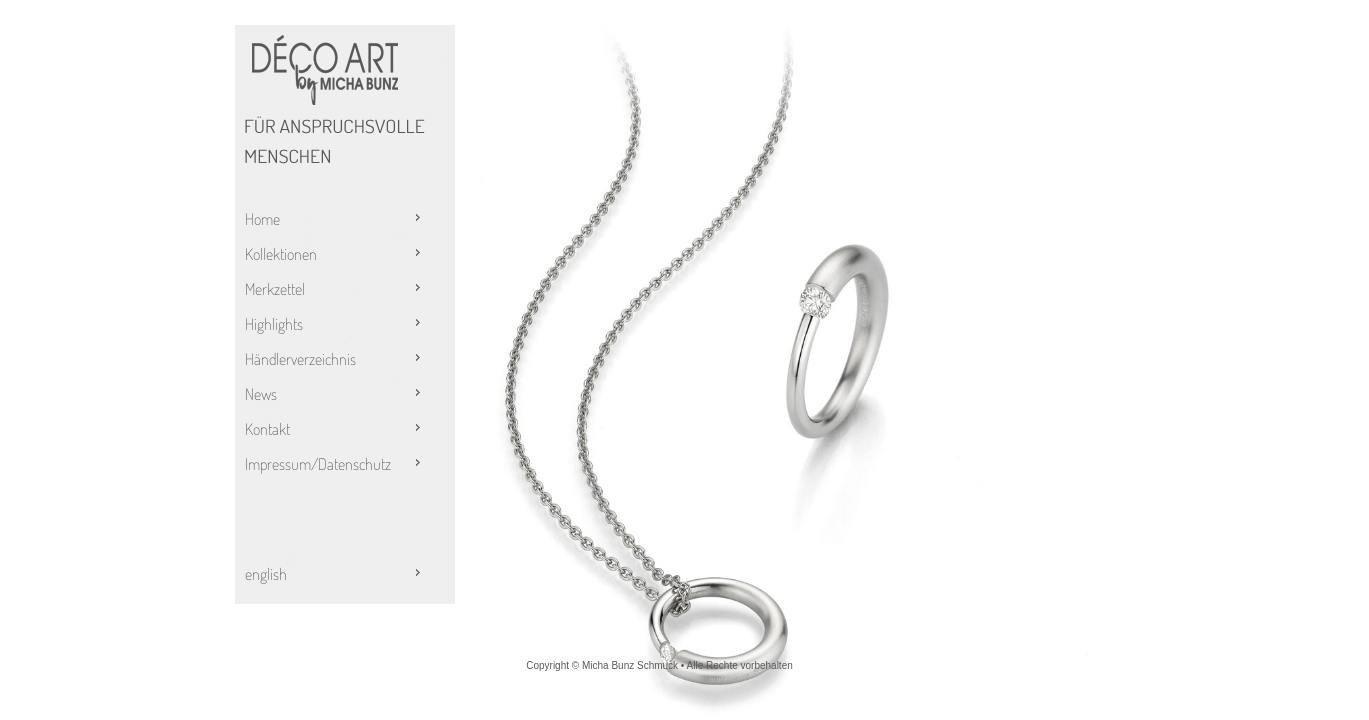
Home (335, 219)
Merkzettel (335, 289)
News (335, 394)
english (335, 574)
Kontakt (335, 429)
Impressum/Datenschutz (335, 464)
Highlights (335, 324)
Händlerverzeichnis (335, 359)
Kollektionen (335, 254)
